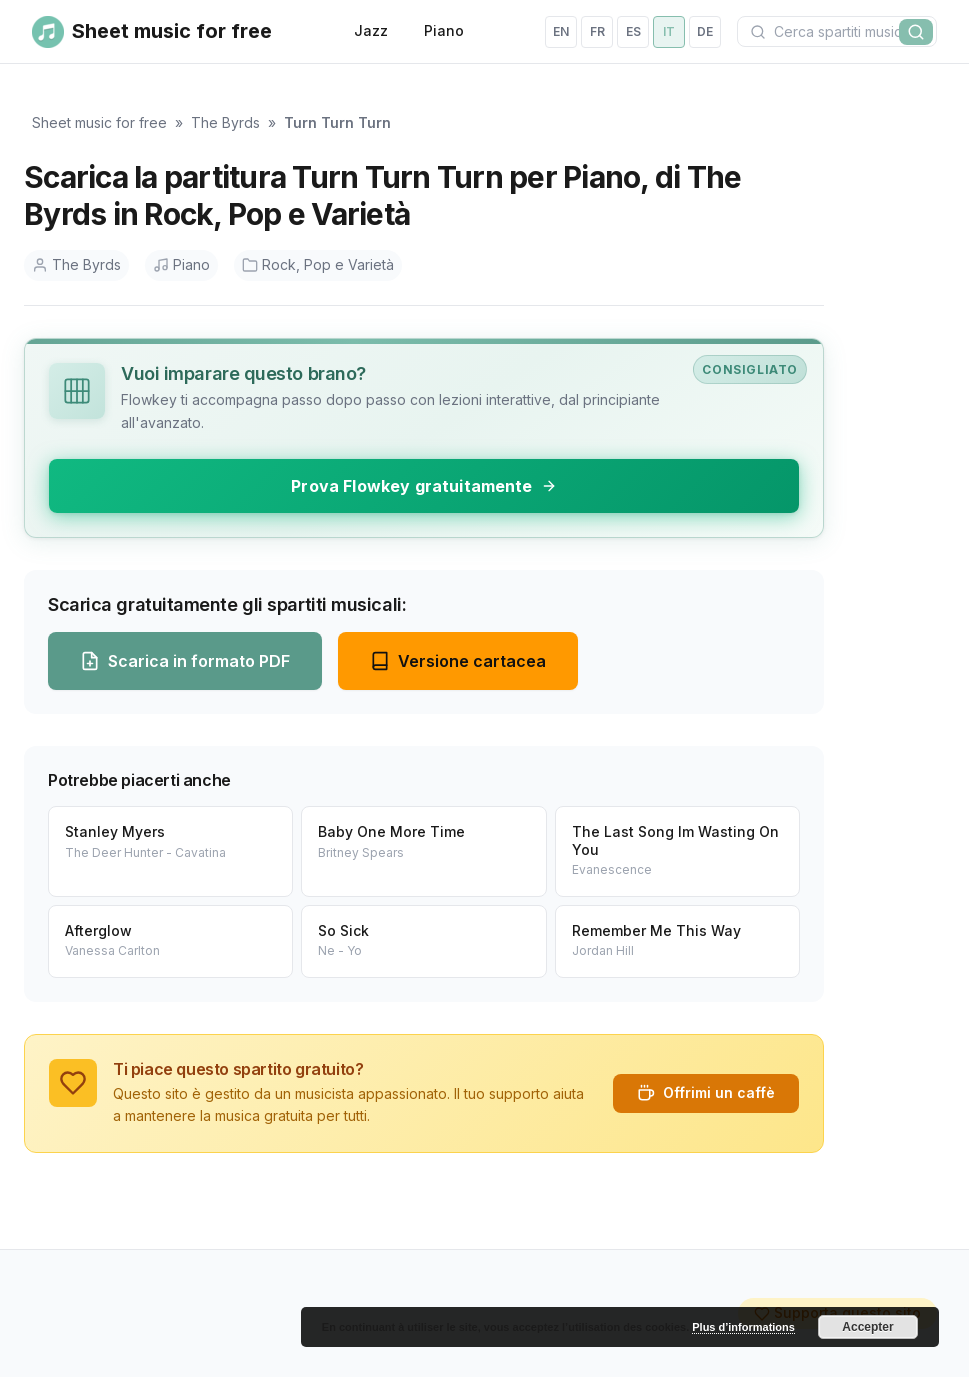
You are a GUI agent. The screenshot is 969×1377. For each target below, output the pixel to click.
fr (597, 31)
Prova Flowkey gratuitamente (423, 486)
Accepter (867, 1327)
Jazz (371, 30)
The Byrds (225, 122)
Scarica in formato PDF (185, 661)
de (705, 31)
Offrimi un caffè (706, 1093)
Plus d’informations (743, 1327)
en (561, 31)
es (633, 31)
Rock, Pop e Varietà (318, 264)
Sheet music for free (99, 122)
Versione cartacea (458, 661)
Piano (444, 30)
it (669, 31)
